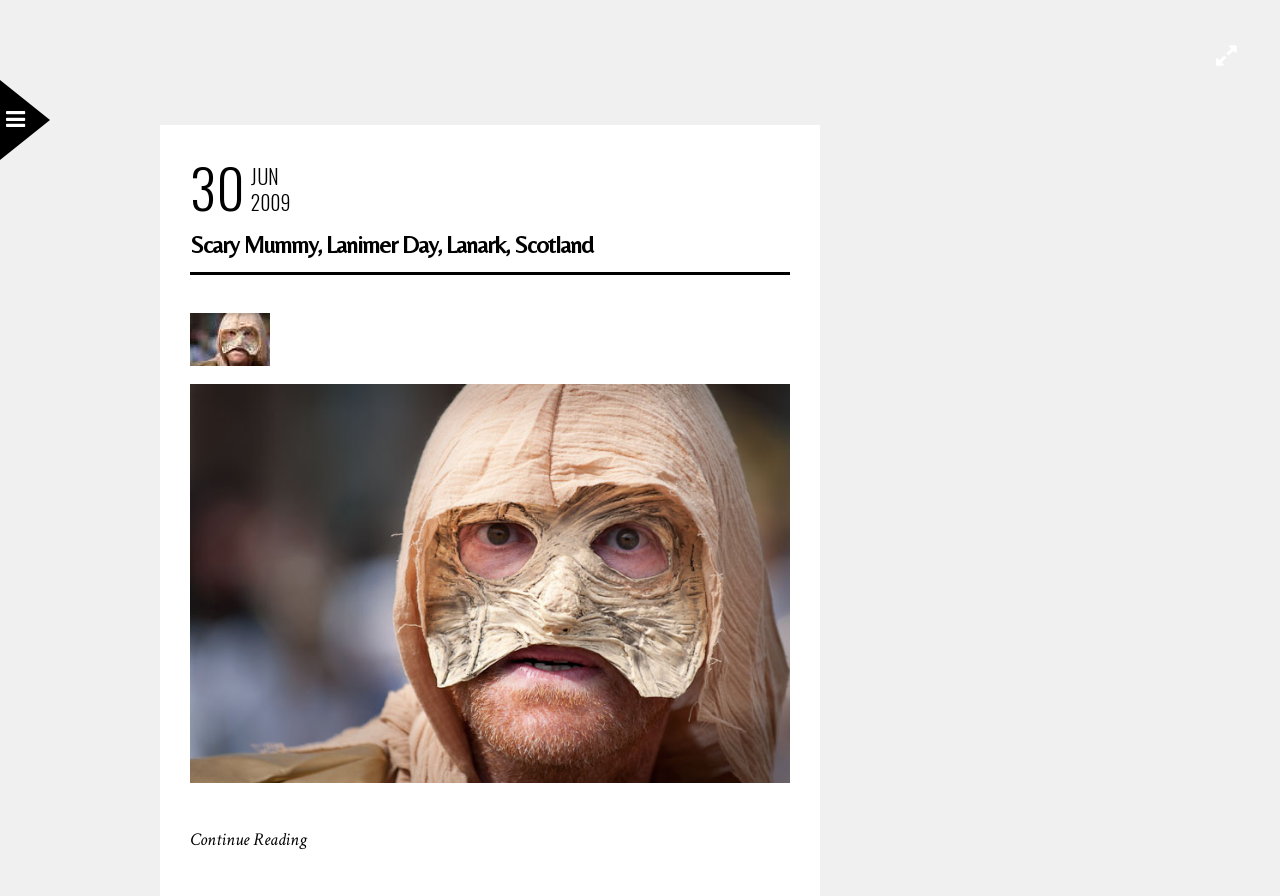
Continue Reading (248, 839)
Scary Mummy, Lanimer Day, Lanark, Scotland (391, 244)
